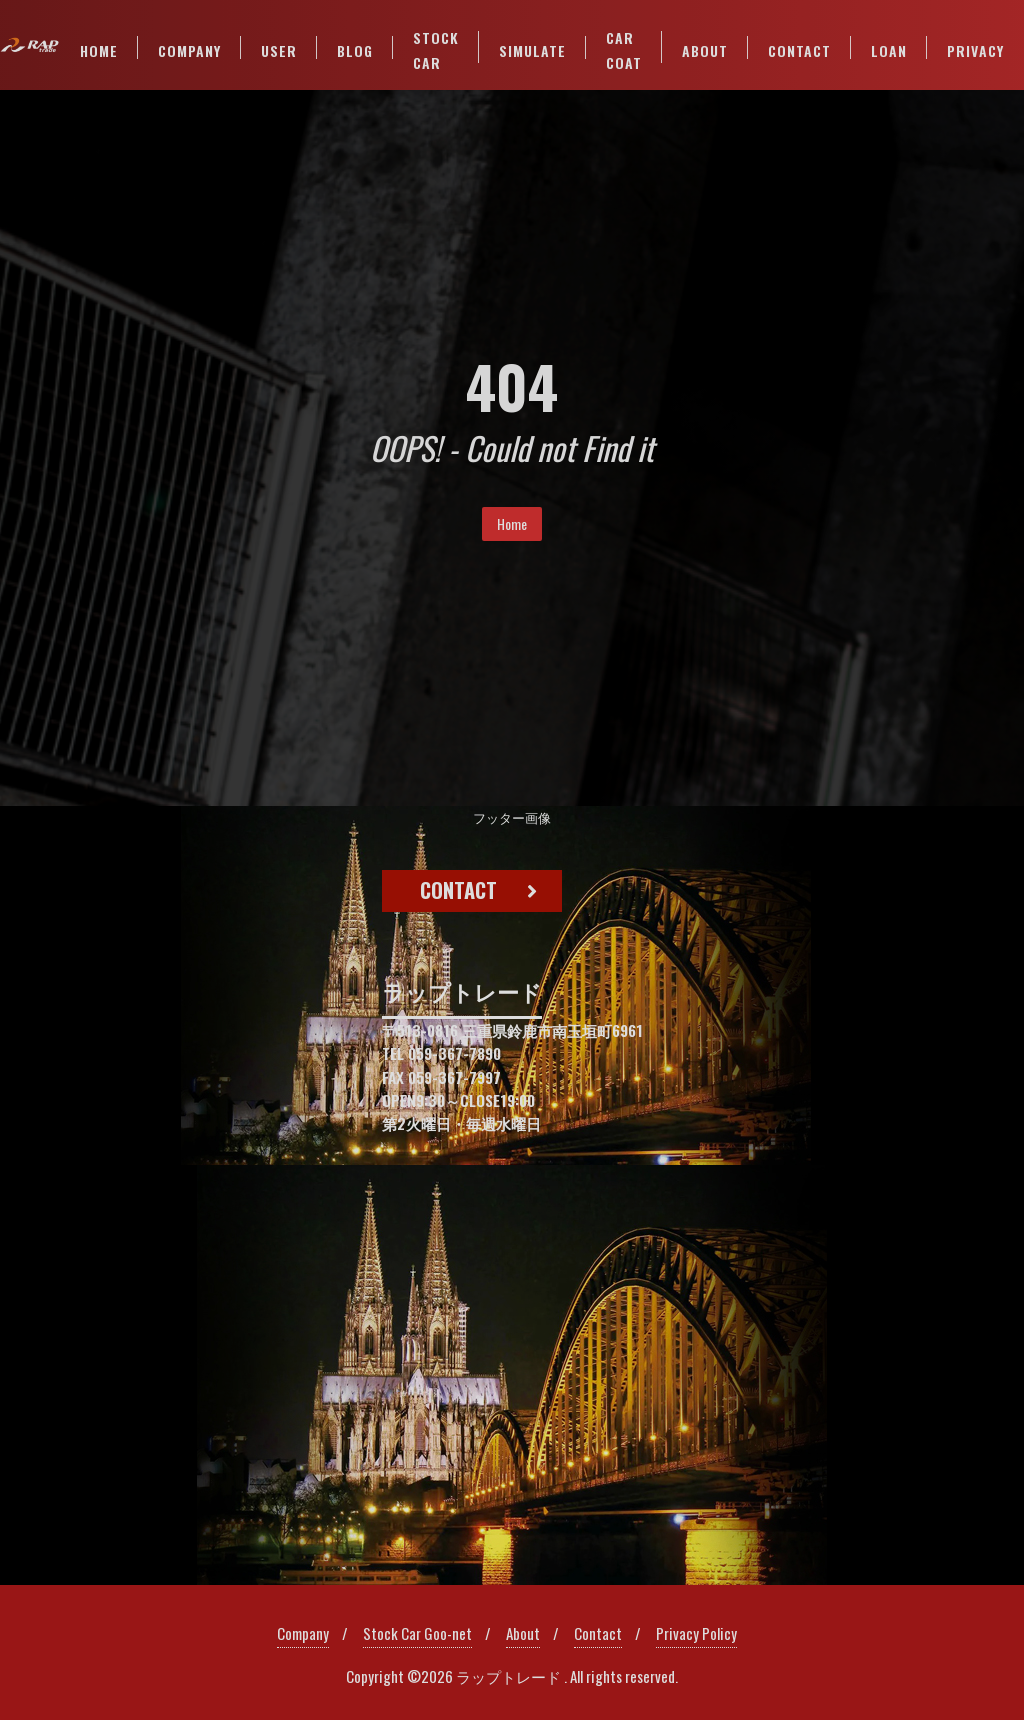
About (523, 1633)
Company (303, 1633)
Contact (598, 1633)
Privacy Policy (696, 1633)
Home (512, 523)
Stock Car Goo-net (417, 1633)
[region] (512, 1195)
